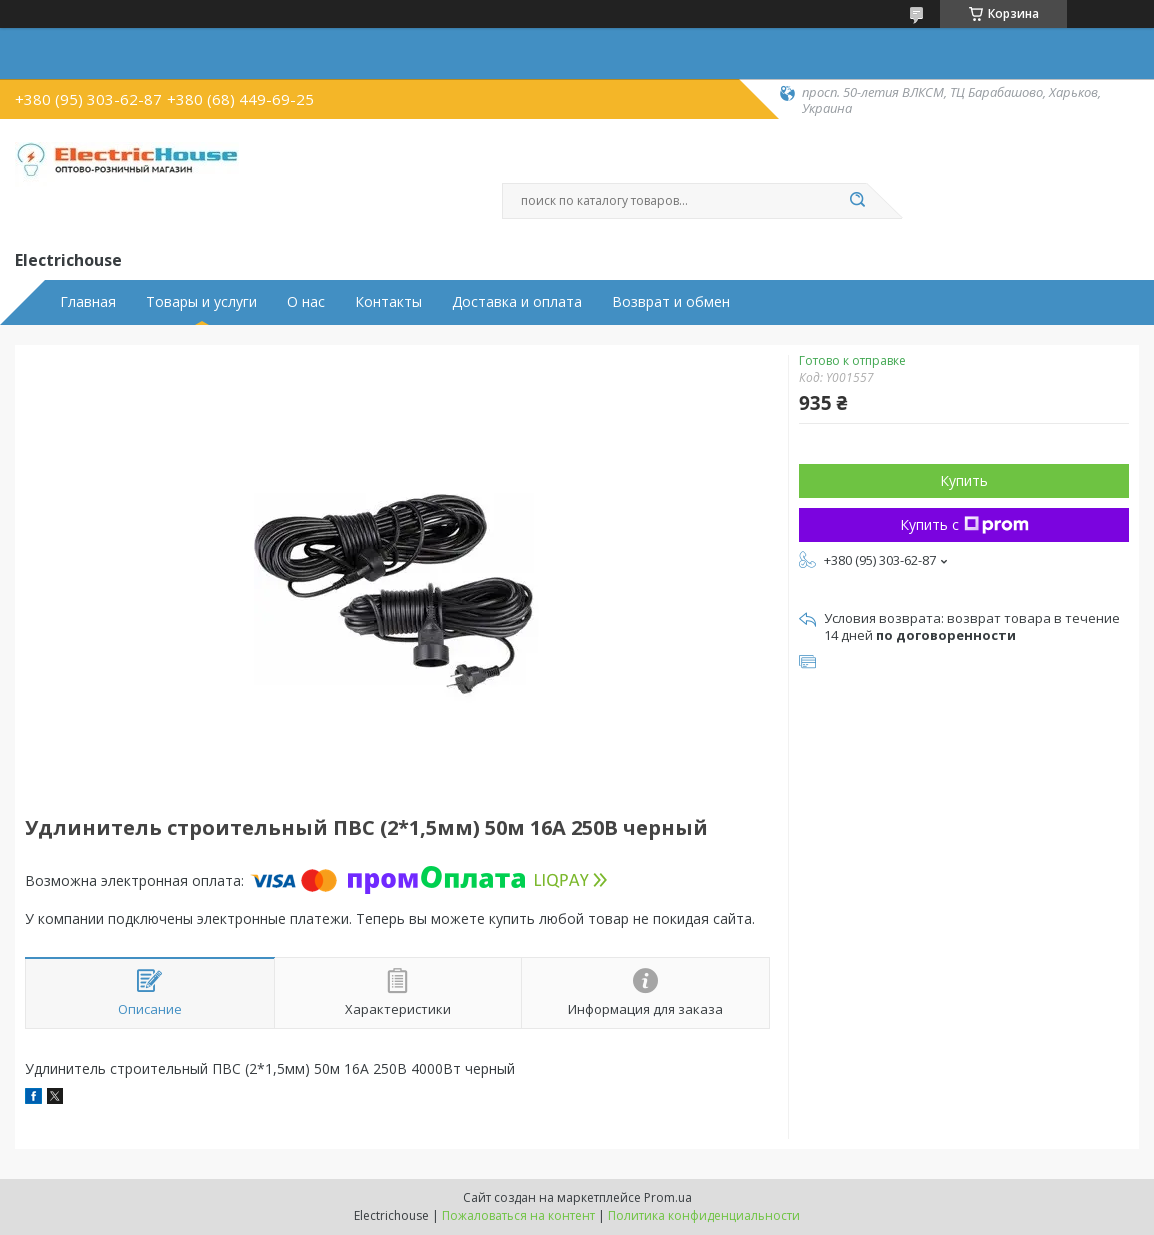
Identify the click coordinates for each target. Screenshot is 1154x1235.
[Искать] (857, 201)
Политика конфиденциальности (704, 1215)
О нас (306, 302)
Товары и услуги (201, 302)
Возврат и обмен (671, 302)
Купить (964, 480)
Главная (88, 302)
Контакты (388, 302)
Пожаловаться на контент (518, 1215)
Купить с (964, 524)
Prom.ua (668, 1197)
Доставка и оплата (517, 302)
